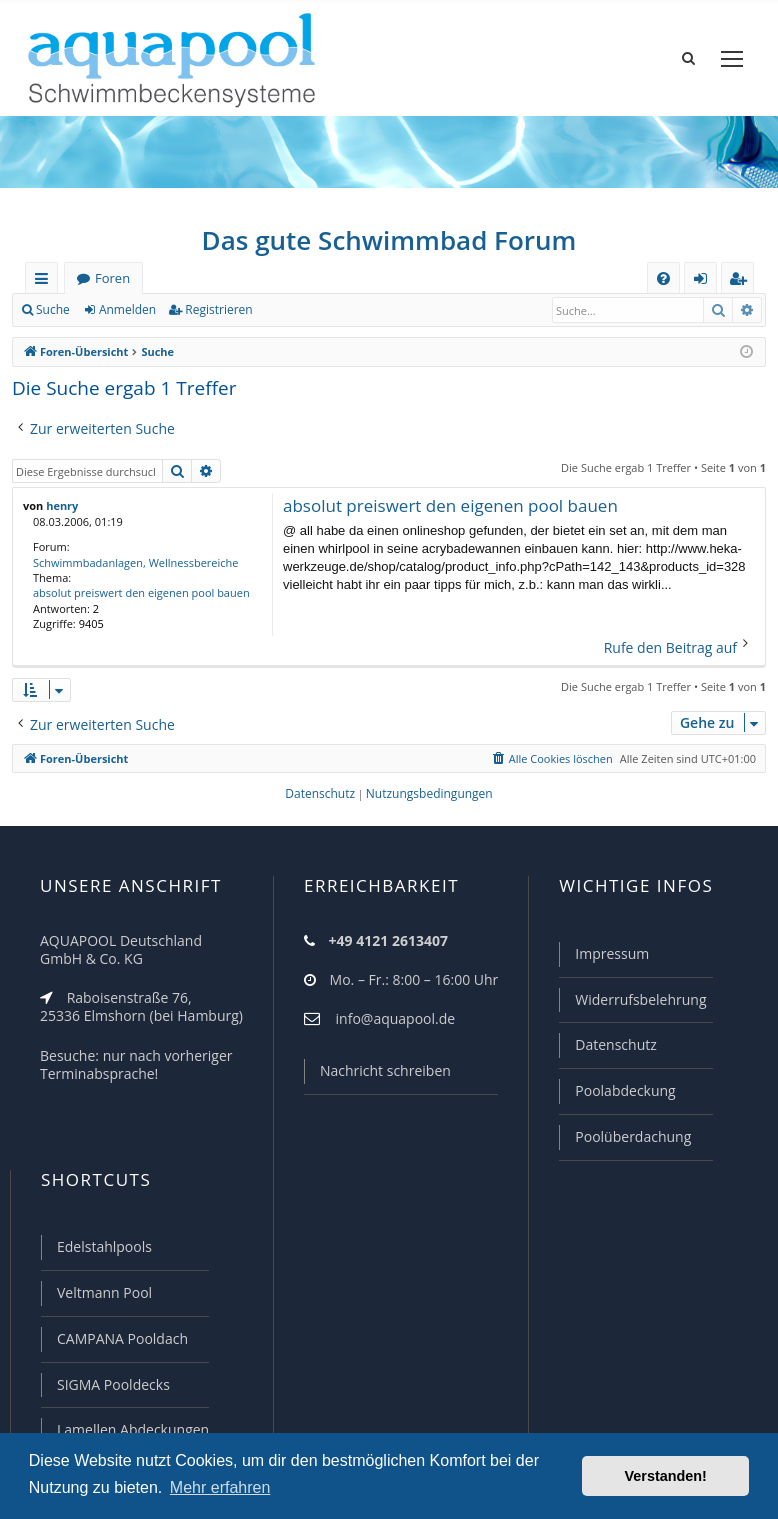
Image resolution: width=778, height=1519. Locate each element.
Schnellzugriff (45, 281)
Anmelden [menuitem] (706, 281)
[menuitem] (663, 278)
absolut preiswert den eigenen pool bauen (141, 592)
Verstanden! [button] (666, 1476)
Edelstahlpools (104, 1246)
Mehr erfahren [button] (220, 1487)
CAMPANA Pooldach (122, 1338)
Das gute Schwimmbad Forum (389, 240)
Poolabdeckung (625, 1090)
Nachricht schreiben (385, 1070)
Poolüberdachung (633, 1136)
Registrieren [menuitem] (742, 281)
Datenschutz (615, 1044)
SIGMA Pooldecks (113, 1384)
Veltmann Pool (104, 1292)
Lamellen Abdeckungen (133, 1429)
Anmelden (127, 309)
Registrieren (218, 309)
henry (62, 505)
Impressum (612, 953)
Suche (53, 309)
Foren (112, 278)
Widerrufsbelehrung (640, 999)
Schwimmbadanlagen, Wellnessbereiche (135, 562)
